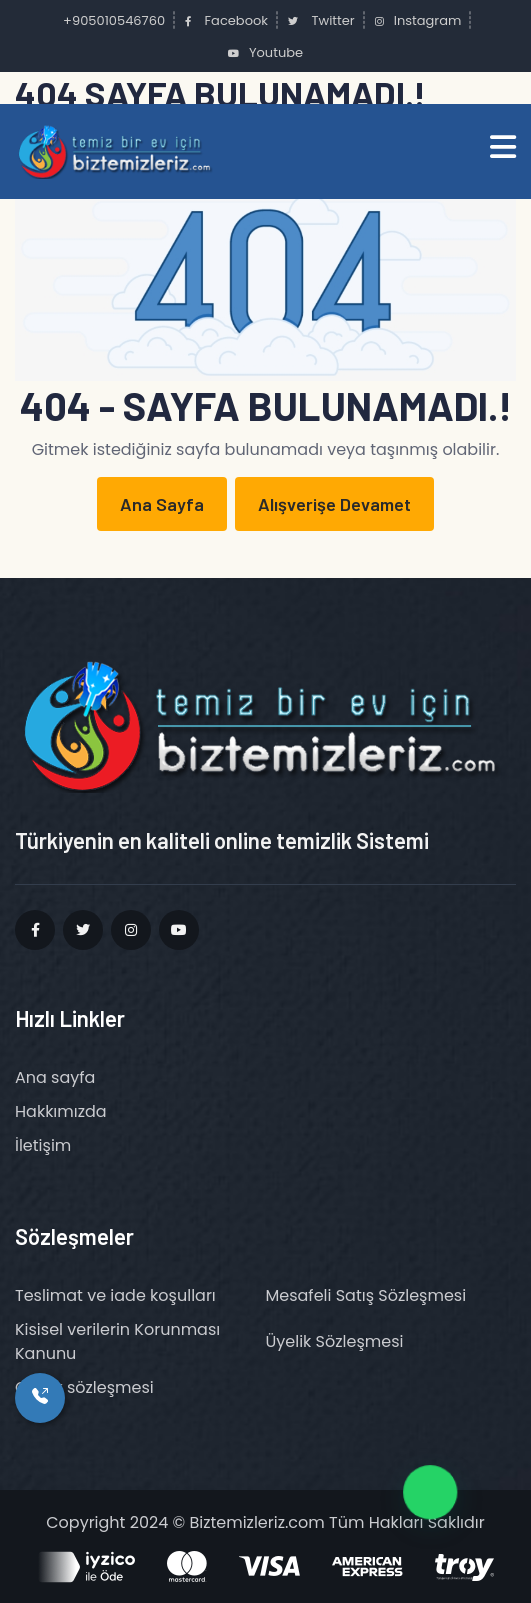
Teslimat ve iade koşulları (115, 1295)
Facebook (226, 20)
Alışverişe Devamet (334, 504)
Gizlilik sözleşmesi (84, 1387)
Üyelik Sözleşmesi (335, 1341)
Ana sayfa (55, 1077)
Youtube (265, 52)
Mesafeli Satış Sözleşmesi (366, 1295)
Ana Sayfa (162, 504)
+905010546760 (112, 20)
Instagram (418, 20)
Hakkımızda (61, 1111)
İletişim (43, 1145)
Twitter (321, 20)
